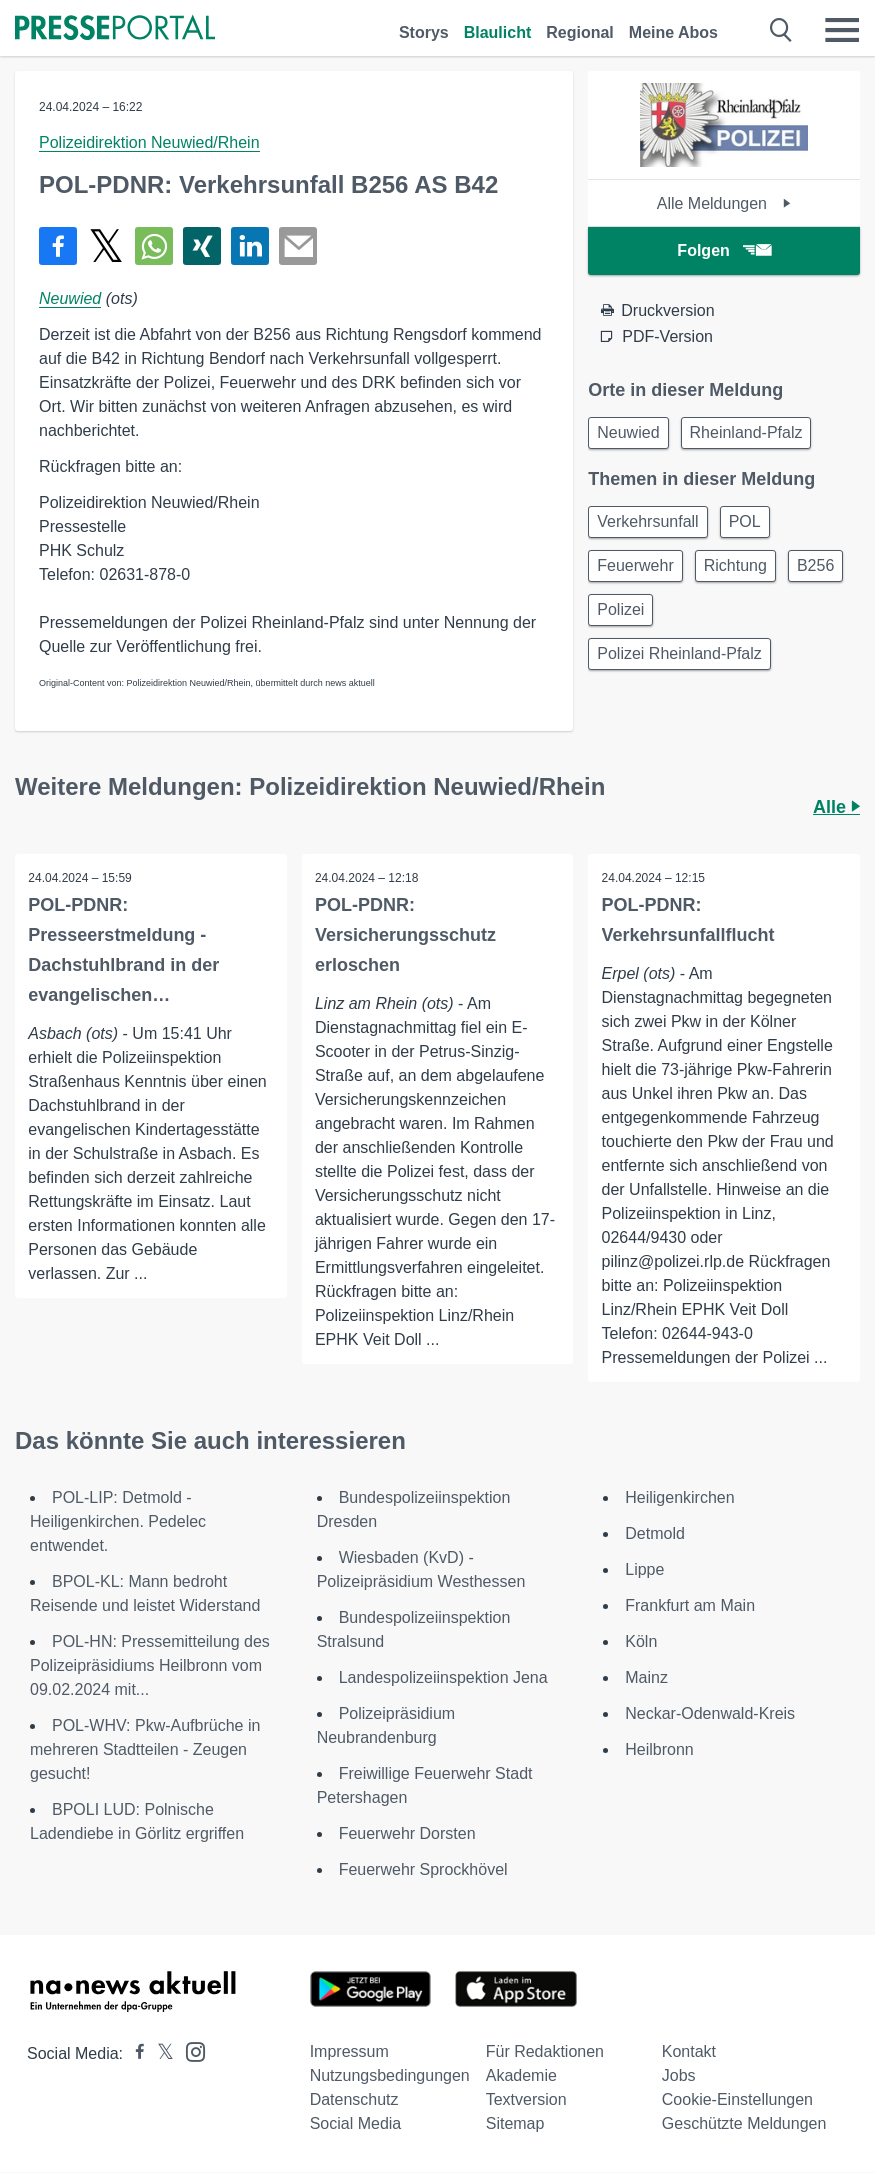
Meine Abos (673, 32)
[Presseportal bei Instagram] (189, 2051)
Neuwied (70, 298)
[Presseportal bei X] (159, 2054)
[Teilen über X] (106, 246)
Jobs (679, 2076)
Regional (580, 32)
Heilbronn (659, 1750)
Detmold (655, 1534)
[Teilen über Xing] (202, 246)
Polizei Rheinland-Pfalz (679, 653)
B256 (815, 565)
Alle (836, 807)
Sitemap (515, 2124)
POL (745, 521)
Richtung (735, 565)
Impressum (349, 2052)
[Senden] (298, 246)
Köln (641, 1642)
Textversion (526, 2100)
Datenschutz (354, 2100)
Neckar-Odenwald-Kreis (710, 1714)
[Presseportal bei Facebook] (134, 2054)
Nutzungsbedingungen (390, 2076)
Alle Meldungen (724, 203)
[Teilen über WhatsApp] (154, 246)
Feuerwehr (635, 565)
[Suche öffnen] (781, 30)
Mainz (646, 1678)
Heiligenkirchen (679, 1498)
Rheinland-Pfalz (746, 432)
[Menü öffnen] (842, 30)
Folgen (723, 250)
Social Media (356, 2124)
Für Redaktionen (545, 2052)
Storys (424, 32)
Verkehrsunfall (647, 521)
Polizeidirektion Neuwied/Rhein (149, 142)
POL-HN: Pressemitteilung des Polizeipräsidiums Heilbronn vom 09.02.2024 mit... (150, 1666)
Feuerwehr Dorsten (407, 1834)
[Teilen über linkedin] (250, 246)
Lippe (644, 1570)
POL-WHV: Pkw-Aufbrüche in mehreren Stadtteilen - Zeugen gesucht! (145, 1750)
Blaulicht (498, 32)
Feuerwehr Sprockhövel (423, 1870)
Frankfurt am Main (690, 1606)
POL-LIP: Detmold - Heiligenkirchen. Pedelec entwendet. (118, 1522)
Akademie (521, 2076)
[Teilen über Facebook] (58, 246)
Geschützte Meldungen (744, 2124)
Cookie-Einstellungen (737, 2100)
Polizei (620, 609)
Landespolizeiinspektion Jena (443, 1678)
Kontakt (689, 2052)
